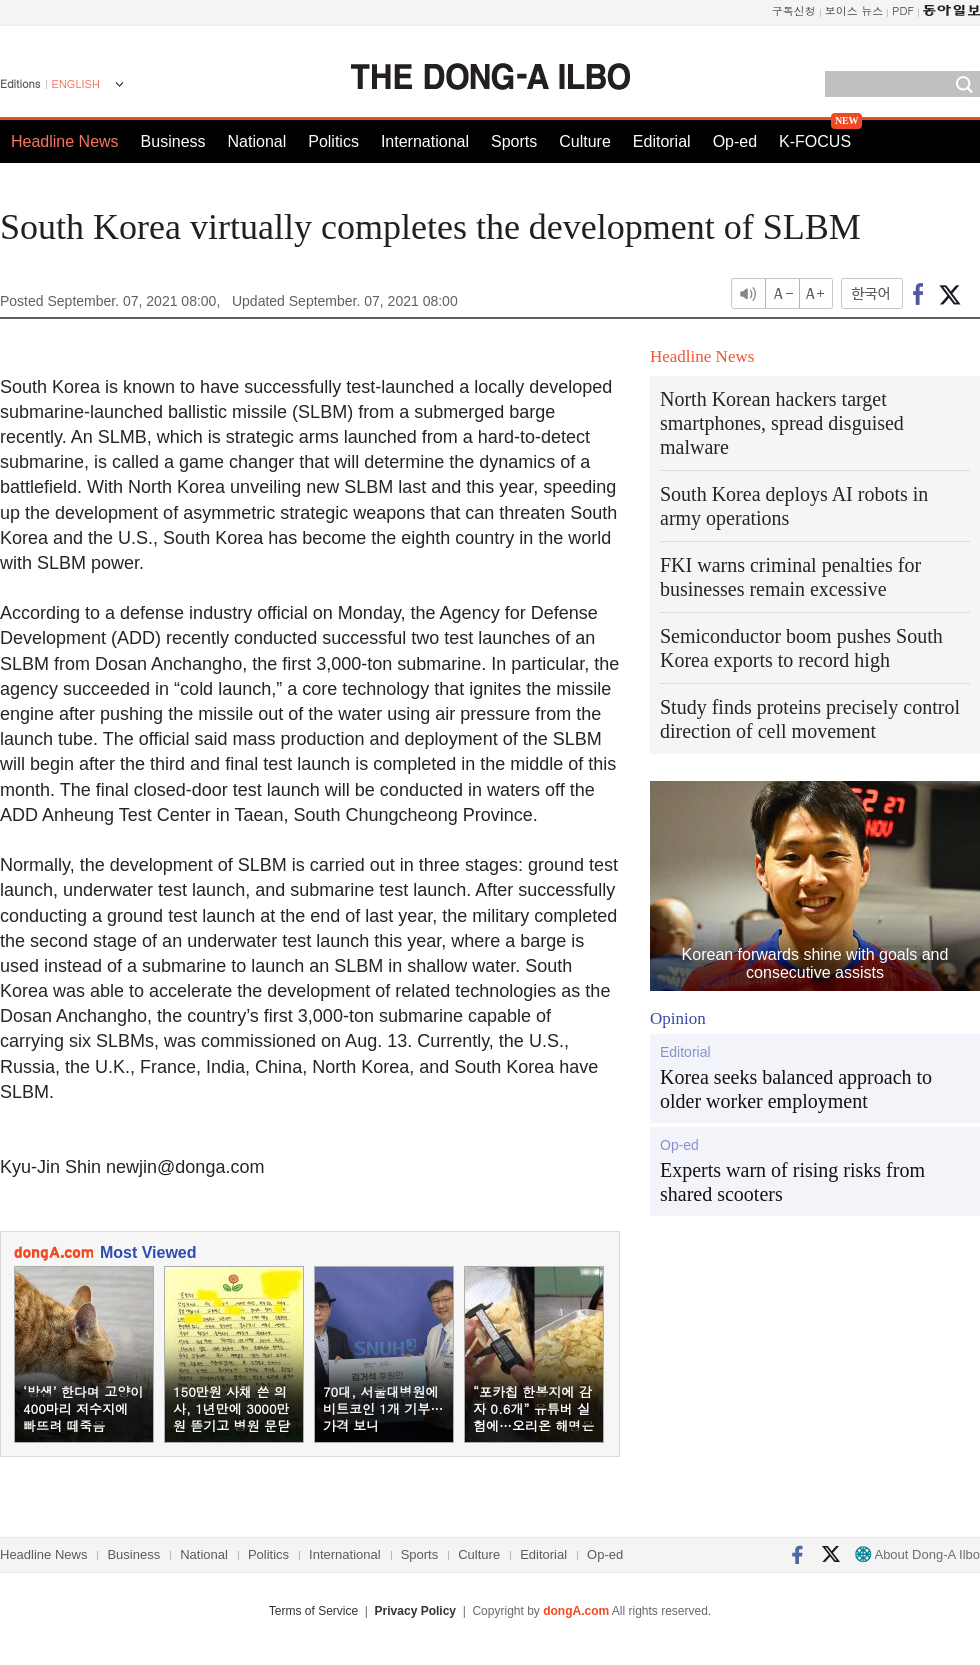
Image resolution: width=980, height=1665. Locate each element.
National (257, 141)
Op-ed (735, 141)
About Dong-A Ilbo (917, 1554)
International (425, 141)
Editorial (662, 141)
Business (173, 141)
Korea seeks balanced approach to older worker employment (796, 1089)
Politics (333, 141)
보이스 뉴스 (854, 10)
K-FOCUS (815, 141)
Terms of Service (313, 1611)
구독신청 (794, 10)
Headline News (65, 141)
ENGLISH (76, 84)
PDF (903, 10)
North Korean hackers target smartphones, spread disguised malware (782, 423)
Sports (514, 141)
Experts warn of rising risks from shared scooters (792, 1182)
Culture (585, 141)
